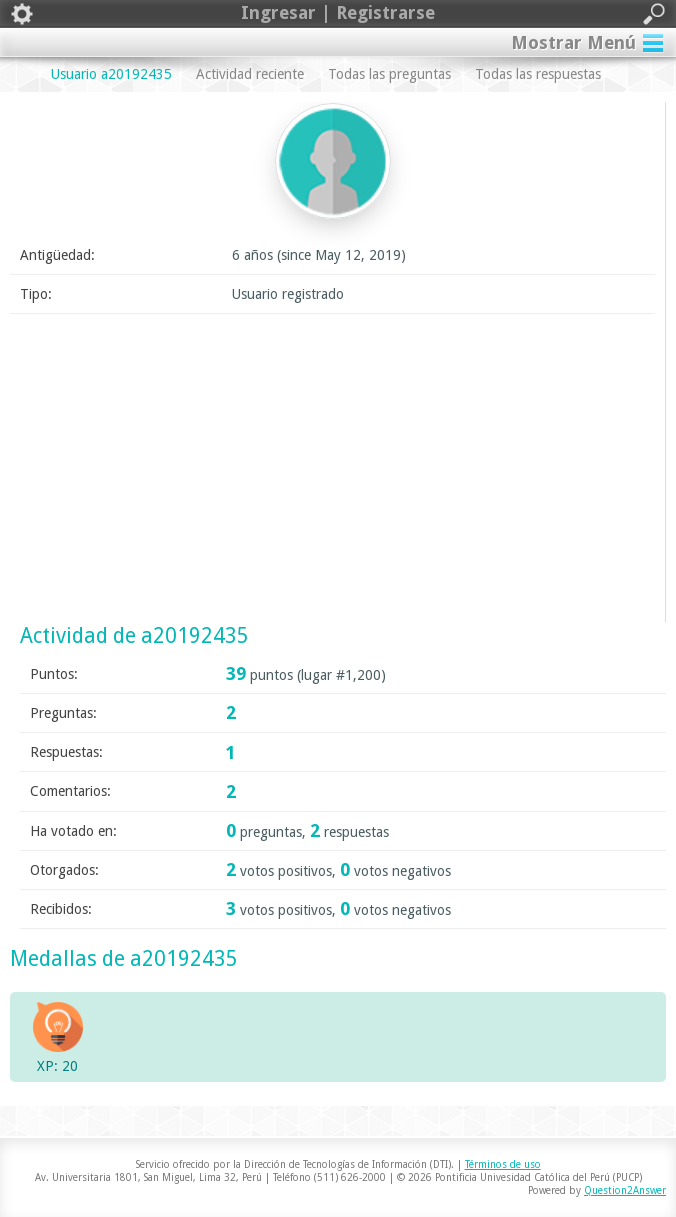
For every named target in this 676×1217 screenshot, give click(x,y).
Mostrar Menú (573, 42)
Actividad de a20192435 (134, 635)
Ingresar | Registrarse (338, 14)
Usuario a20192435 (111, 74)
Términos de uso (503, 1164)
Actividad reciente (250, 74)
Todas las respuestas (538, 74)
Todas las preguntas (389, 74)
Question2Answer (625, 1190)
